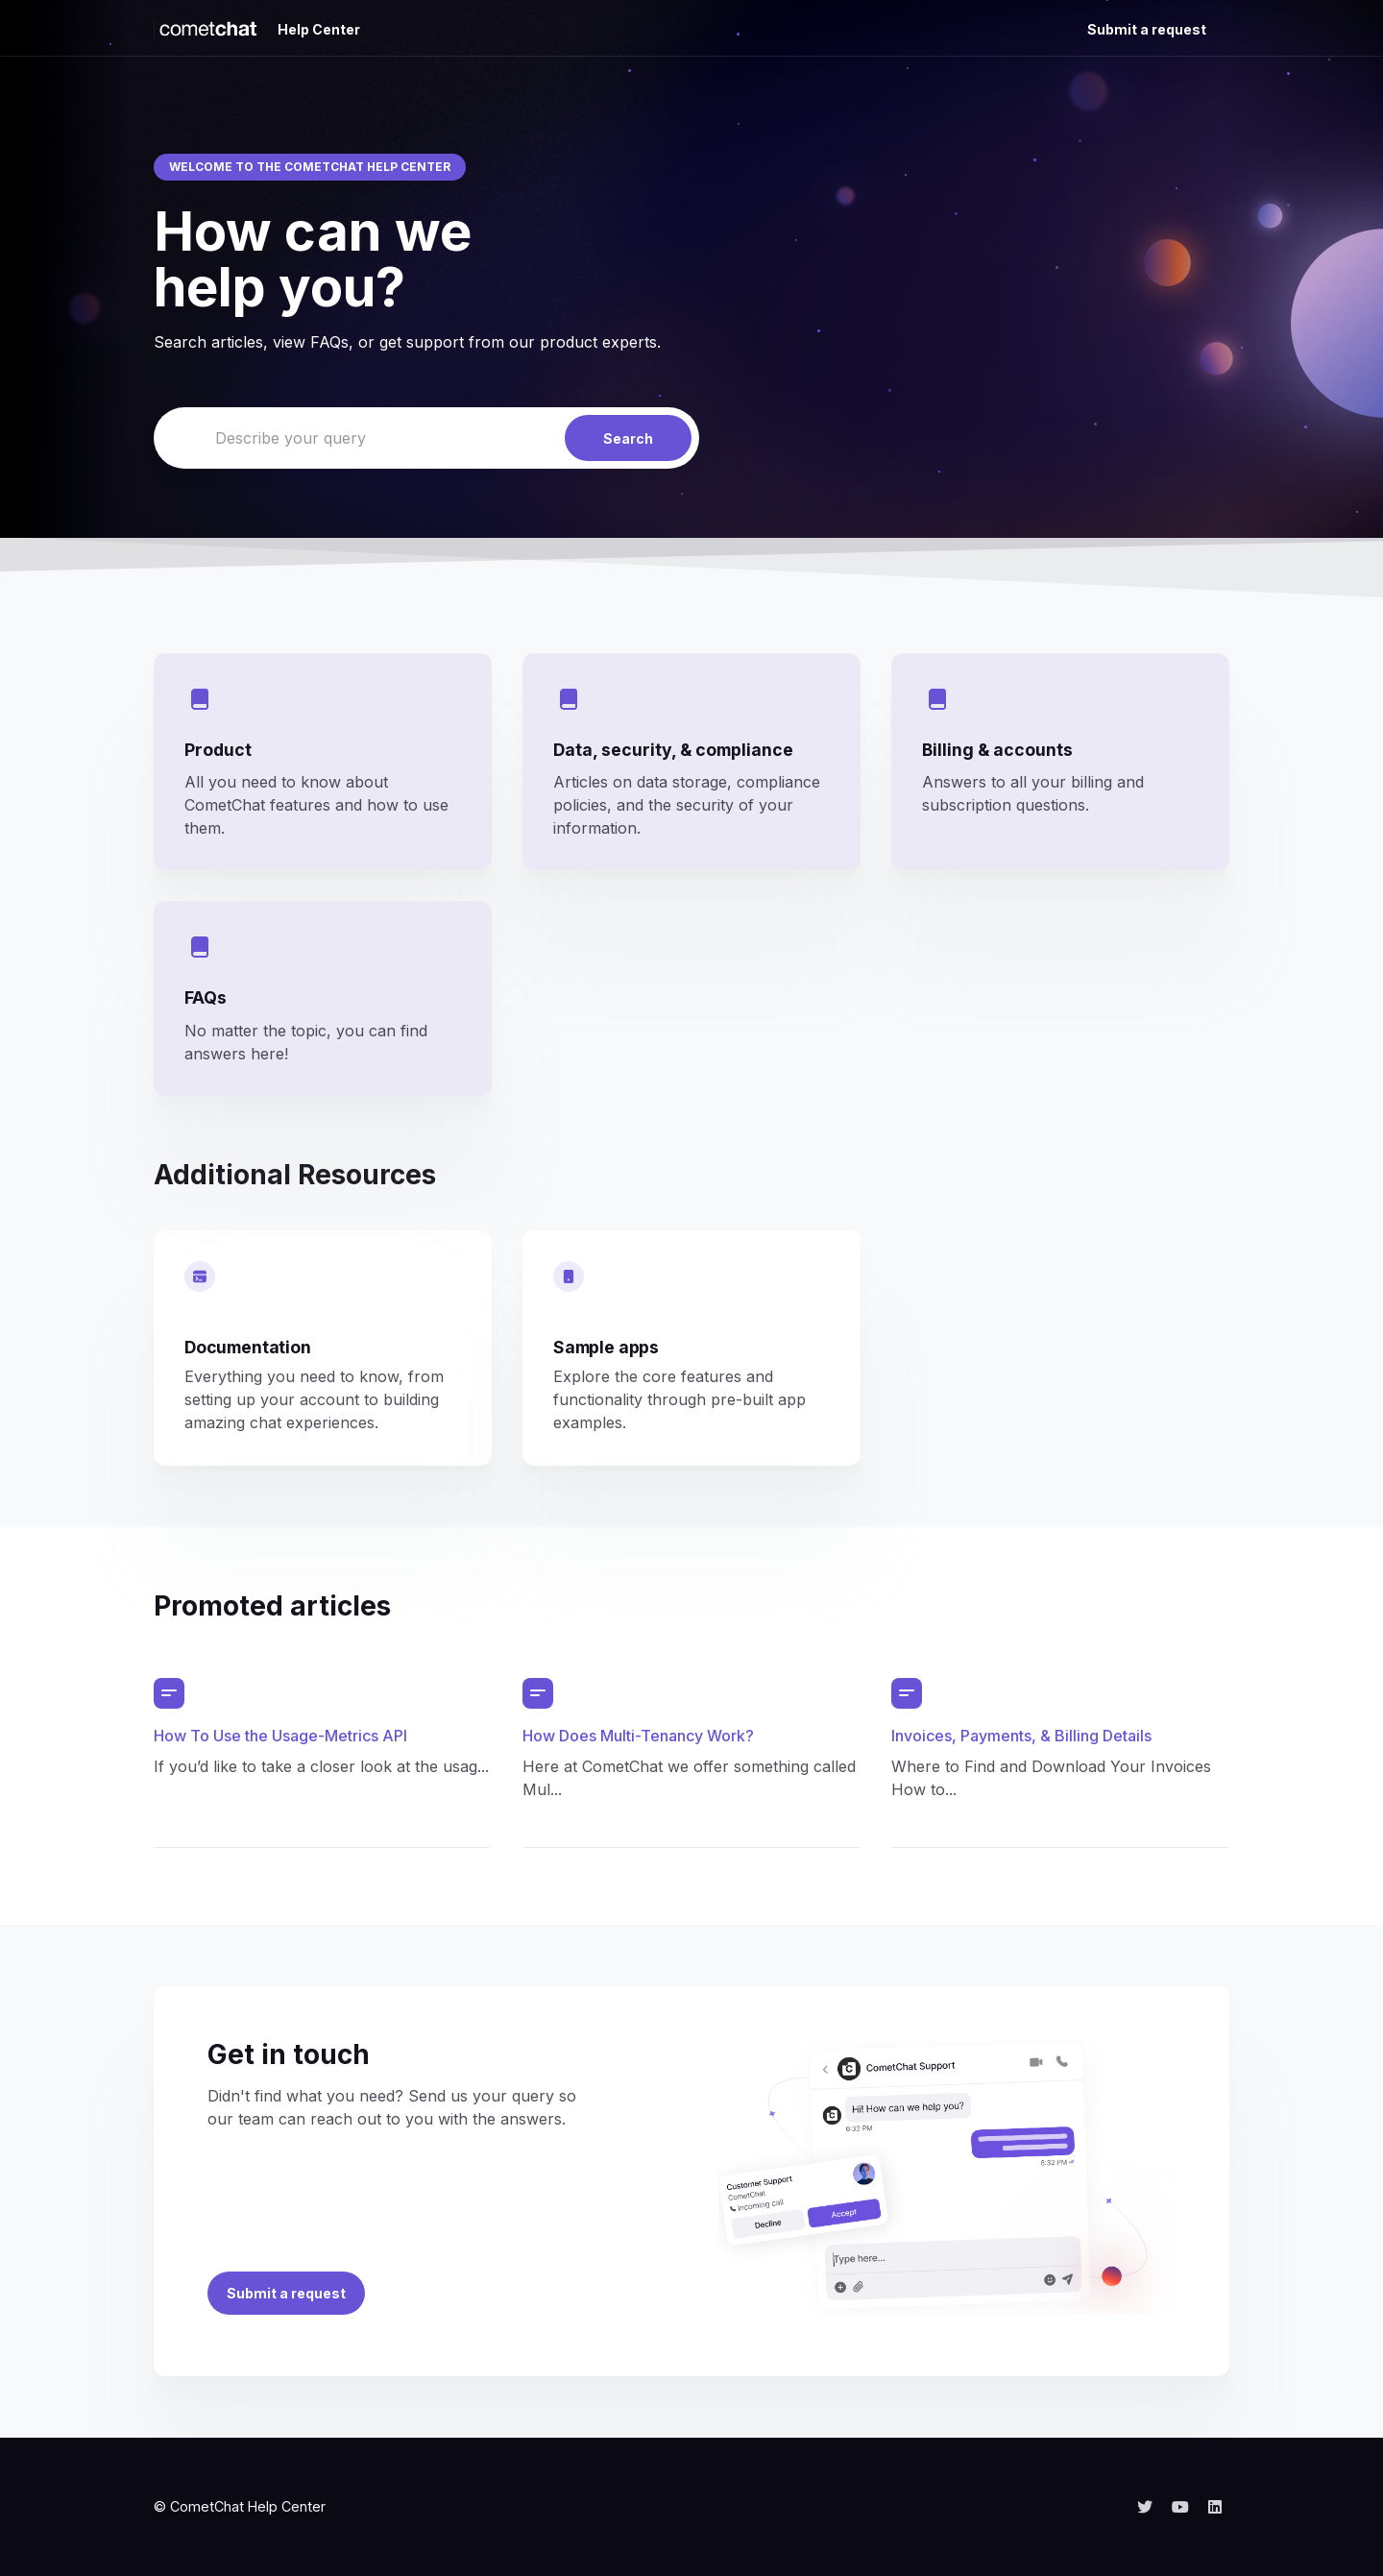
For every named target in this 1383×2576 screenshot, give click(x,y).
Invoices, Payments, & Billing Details (1021, 1735)
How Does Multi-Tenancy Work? (638, 1735)
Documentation (247, 1347)
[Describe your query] (426, 438)
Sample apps (606, 1347)
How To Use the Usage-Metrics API (280, 1735)
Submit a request (1146, 29)
